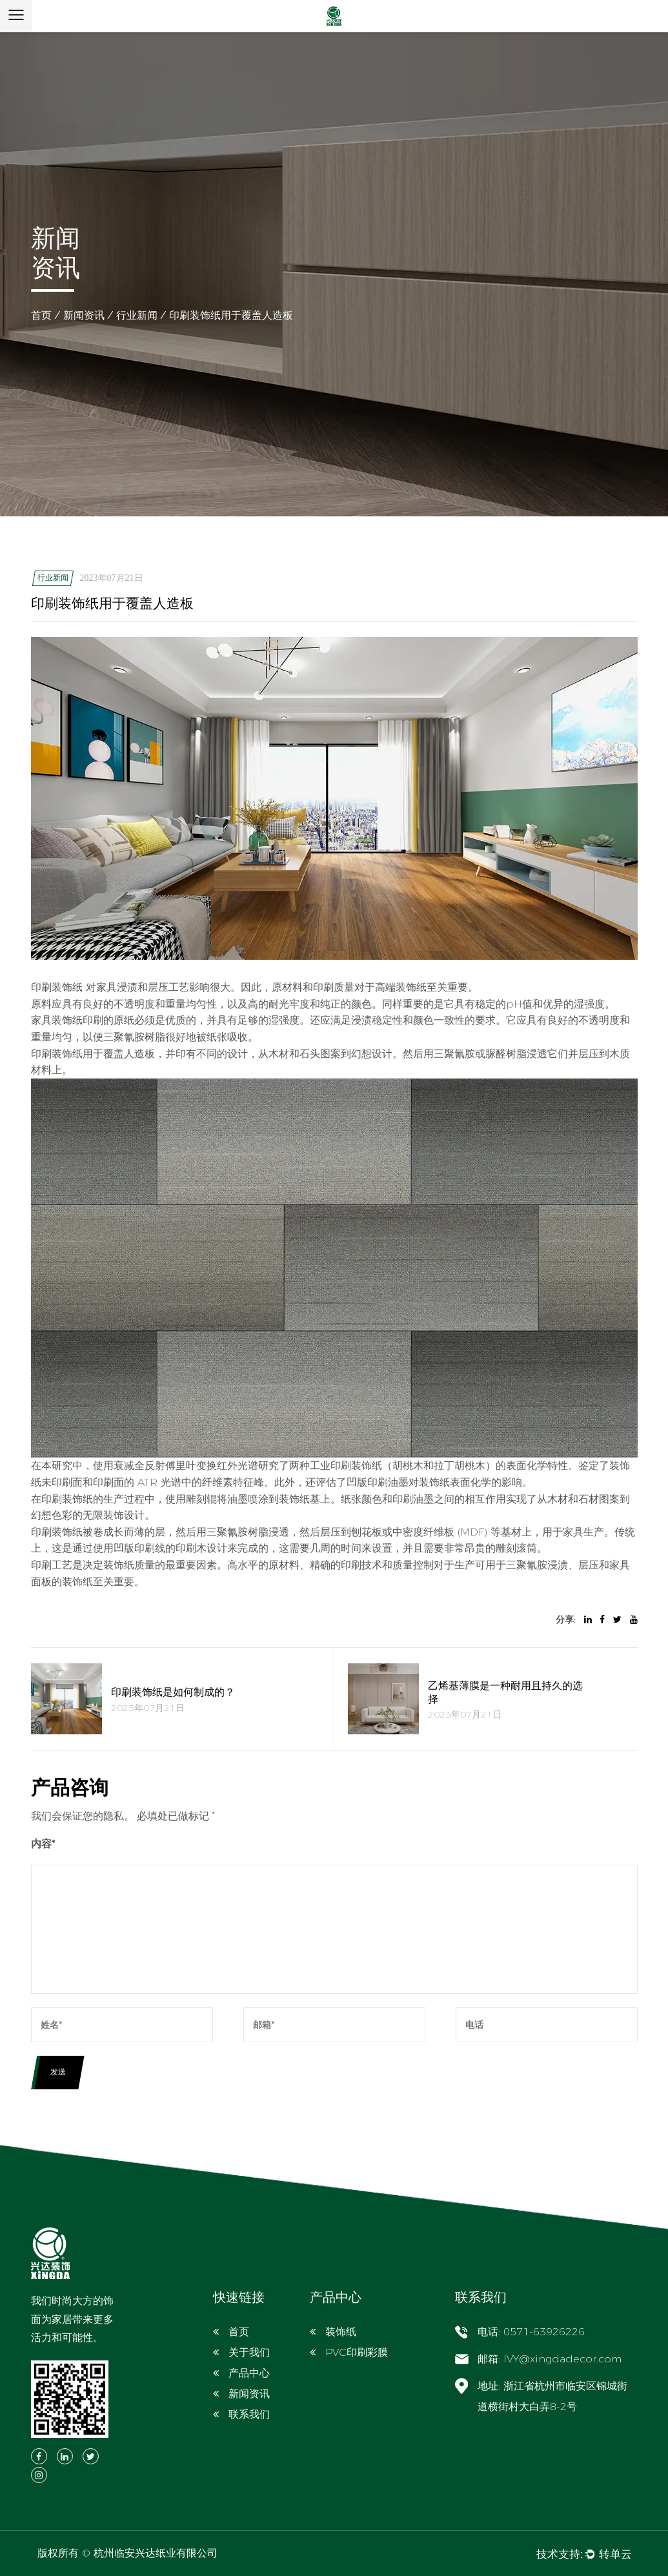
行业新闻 (136, 315)
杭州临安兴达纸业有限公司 (156, 2553)
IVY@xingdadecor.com (562, 2359)
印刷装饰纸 (58, 987)
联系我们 (249, 2414)
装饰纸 (340, 2332)
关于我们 (249, 2352)
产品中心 (249, 2373)
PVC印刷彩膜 (356, 2352)
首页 (41, 315)
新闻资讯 (84, 315)
